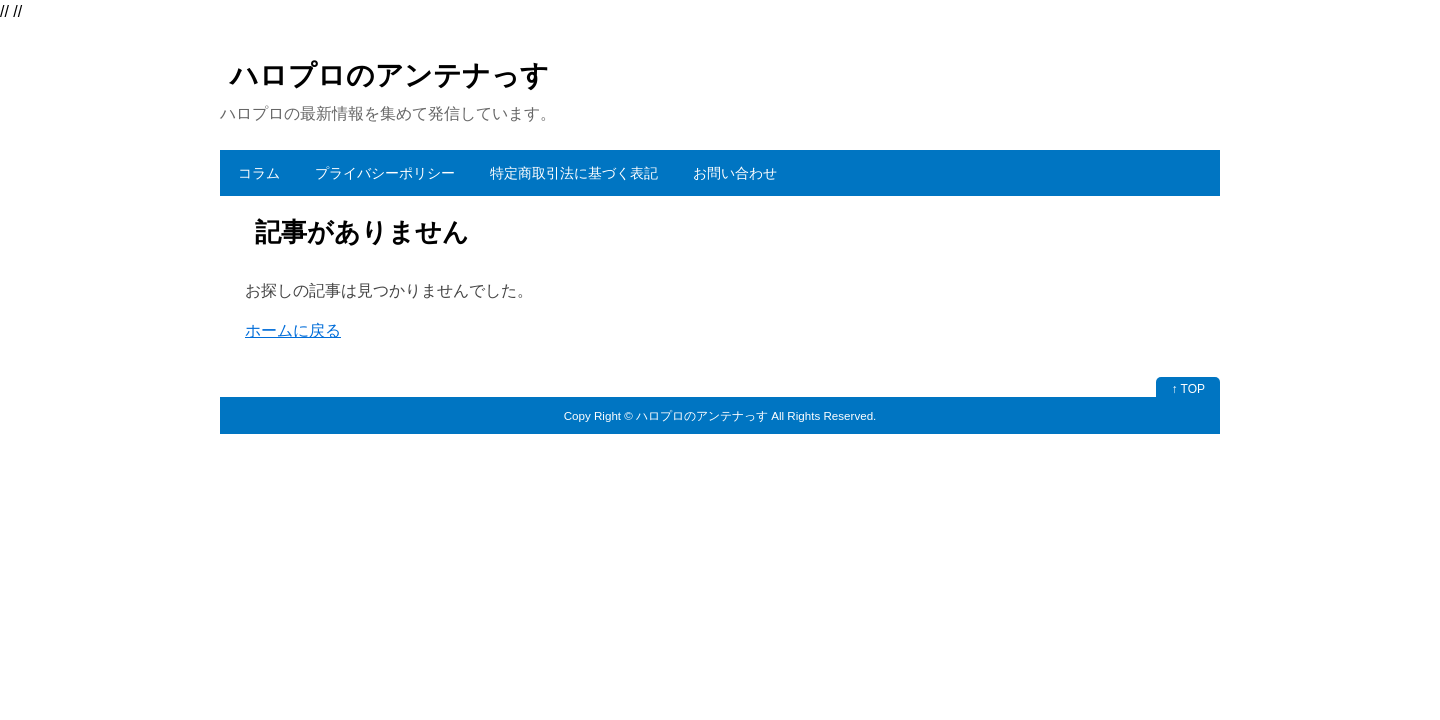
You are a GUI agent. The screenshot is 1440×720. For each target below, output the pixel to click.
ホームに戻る (293, 330)
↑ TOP (1188, 389)
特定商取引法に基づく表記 (574, 173)
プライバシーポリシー (385, 173)
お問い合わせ (735, 173)
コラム (259, 173)
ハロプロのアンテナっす (389, 75)
